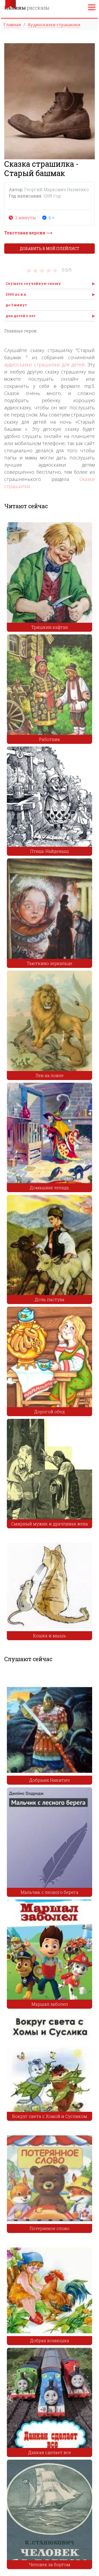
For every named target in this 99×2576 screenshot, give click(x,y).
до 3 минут (16, 304)
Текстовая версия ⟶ (28, 232)
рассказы (26, 8)
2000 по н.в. (16, 294)
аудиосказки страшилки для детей (44, 364)
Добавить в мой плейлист (49, 248)
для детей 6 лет (21, 315)
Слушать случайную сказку (33, 283)
